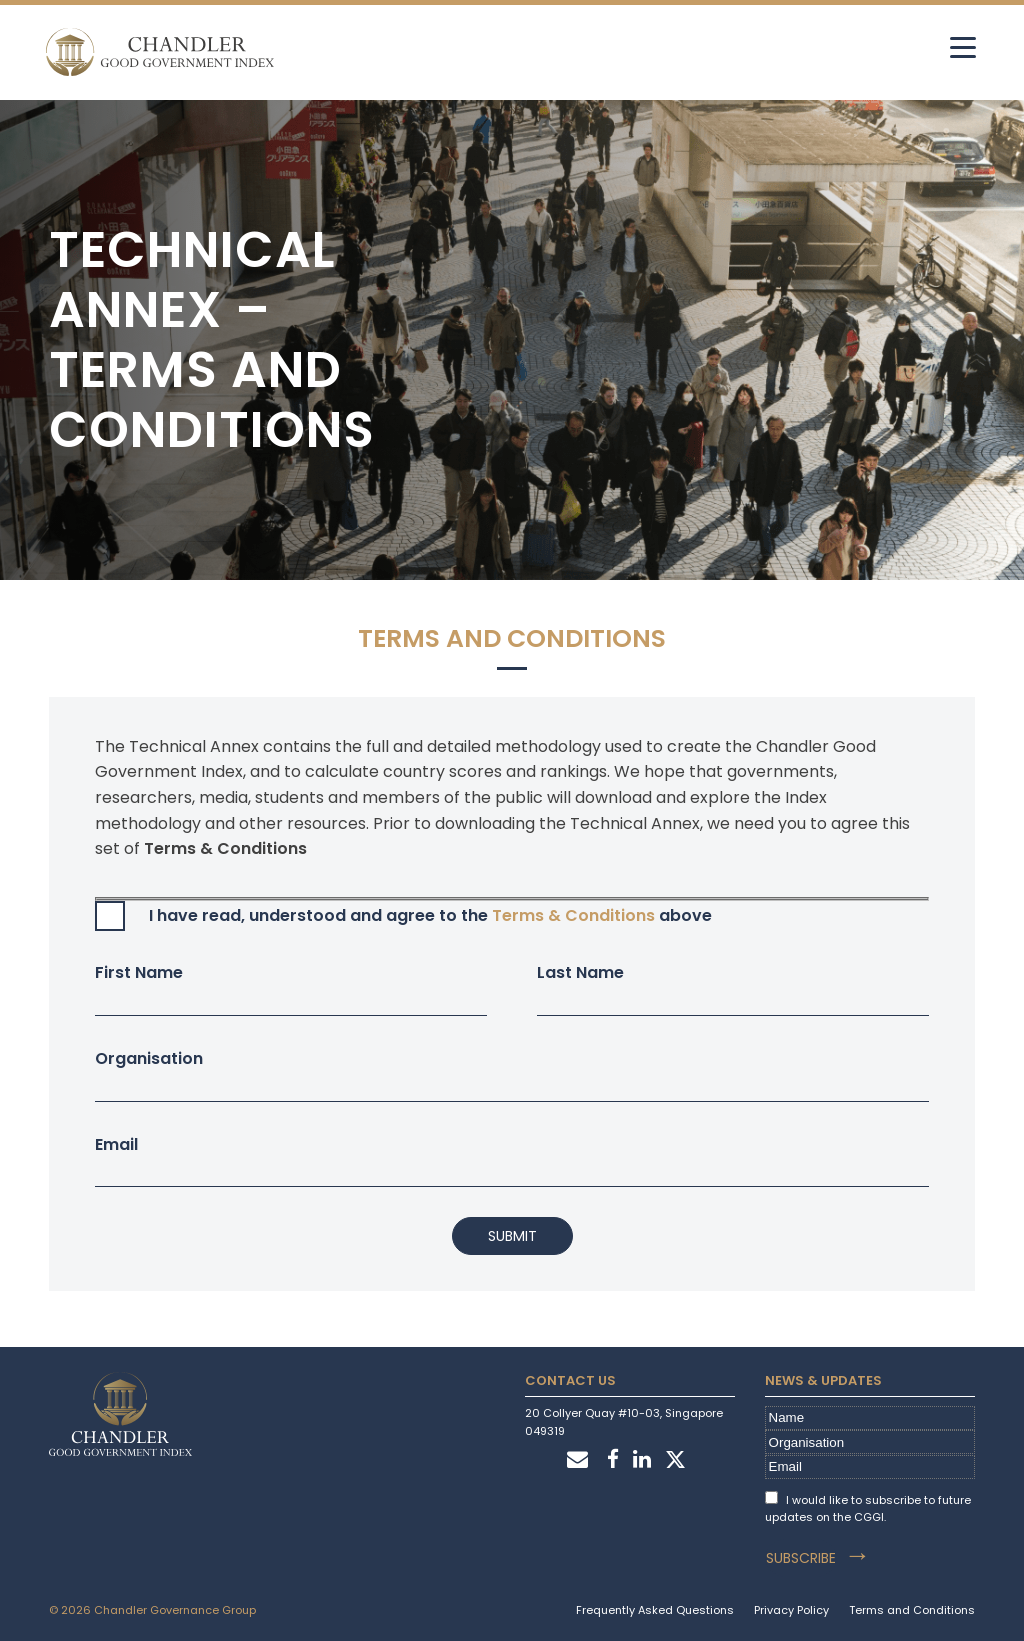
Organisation (511, 1074)
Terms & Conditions (573, 915)
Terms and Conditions (912, 1609)
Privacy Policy (791, 1609)
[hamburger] (962, 47)
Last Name (733, 988)
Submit (512, 1236)
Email (511, 1160)
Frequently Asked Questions (655, 1609)
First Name (291, 988)
